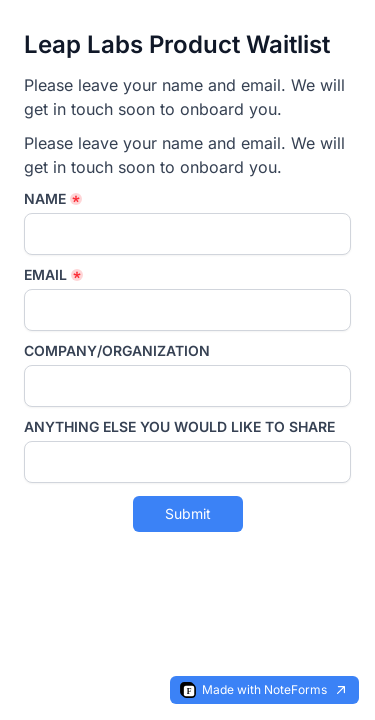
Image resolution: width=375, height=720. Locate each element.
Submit (188, 513)
